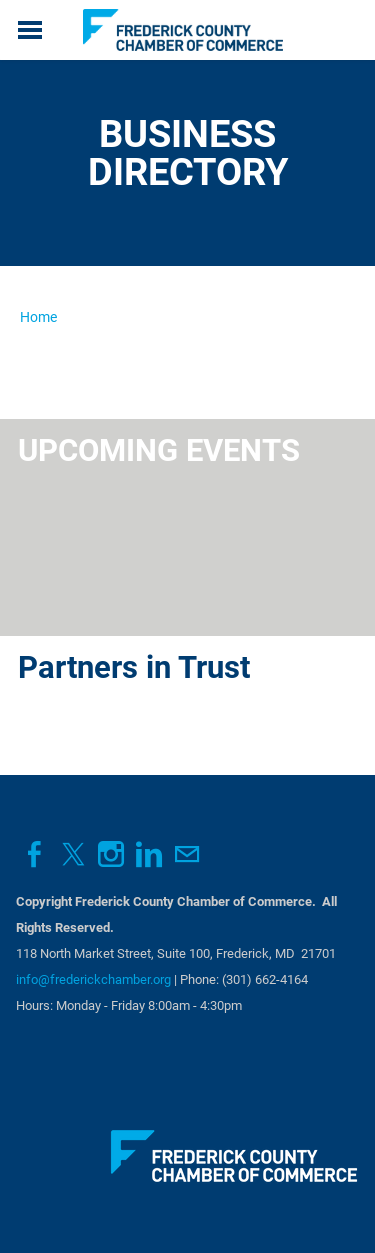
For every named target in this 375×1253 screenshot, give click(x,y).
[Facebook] (35, 854)
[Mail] (187, 854)
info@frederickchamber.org (93, 979)
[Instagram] (111, 854)
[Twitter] (73, 854)
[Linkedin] (149, 854)
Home (38, 317)
